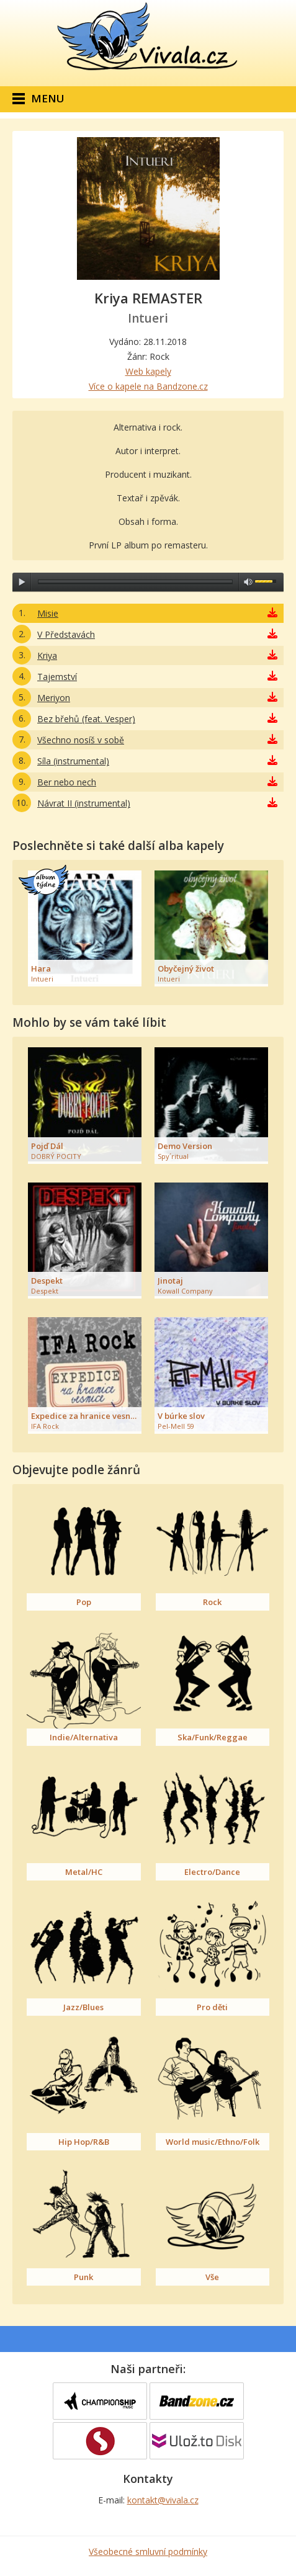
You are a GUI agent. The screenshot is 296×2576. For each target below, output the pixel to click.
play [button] (21, 582)
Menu (48, 98)
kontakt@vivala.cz (163, 2500)
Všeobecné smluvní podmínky (148, 2551)
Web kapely (148, 371)
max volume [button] (248, 582)
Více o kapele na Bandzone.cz (148, 386)
